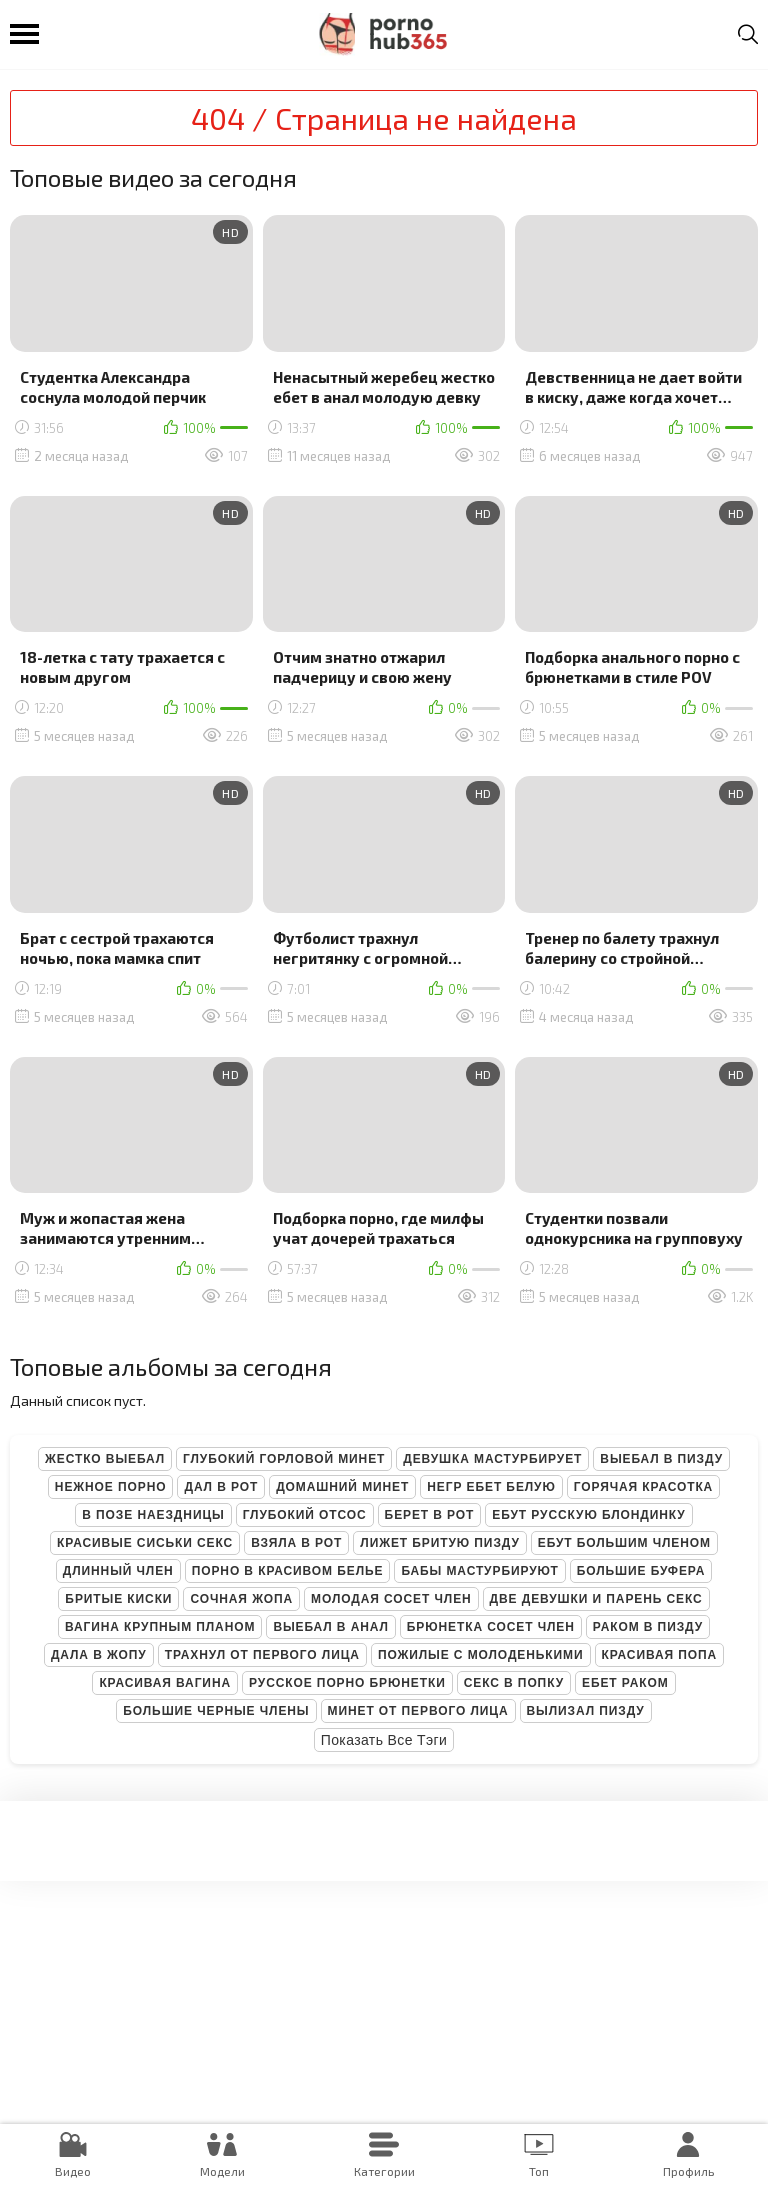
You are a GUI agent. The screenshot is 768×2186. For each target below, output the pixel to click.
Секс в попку (514, 1683)
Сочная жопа (241, 1599)
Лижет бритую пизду (439, 1543)
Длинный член (118, 1571)
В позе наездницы (153, 1515)
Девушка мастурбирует (492, 1459)
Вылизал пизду (586, 1711)
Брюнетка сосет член (491, 1627)
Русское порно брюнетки (347, 1683)
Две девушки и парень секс (596, 1599)
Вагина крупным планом (160, 1627)
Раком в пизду (648, 1627)
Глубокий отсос (305, 1515)
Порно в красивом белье (288, 1571)
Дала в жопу (99, 1655)
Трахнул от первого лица (262, 1655)
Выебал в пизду (661, 1459)
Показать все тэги (384, 1740)
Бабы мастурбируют (479, 1571)
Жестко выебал (105, 1459)
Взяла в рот (296, 1543)
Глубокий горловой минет (284, 1459)
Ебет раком (625, 1683)
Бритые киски (118, 1599)
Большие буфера (641, 1571)
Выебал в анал (330, 1627)
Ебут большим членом (624, 1543)
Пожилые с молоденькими (481, 1655)
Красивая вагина (165, 1683)
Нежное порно (111, 1487)
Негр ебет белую (491, 1487)
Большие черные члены (216, 1711)
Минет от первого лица (418, 1711)
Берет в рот (430, 1515)
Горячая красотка (643, 1487)
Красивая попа (660, 1655)
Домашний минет (342, 1487)
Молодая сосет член (391, 1599)
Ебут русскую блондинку (588, 1515)
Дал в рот (221, 1487)
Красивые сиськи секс (145, 1543)
